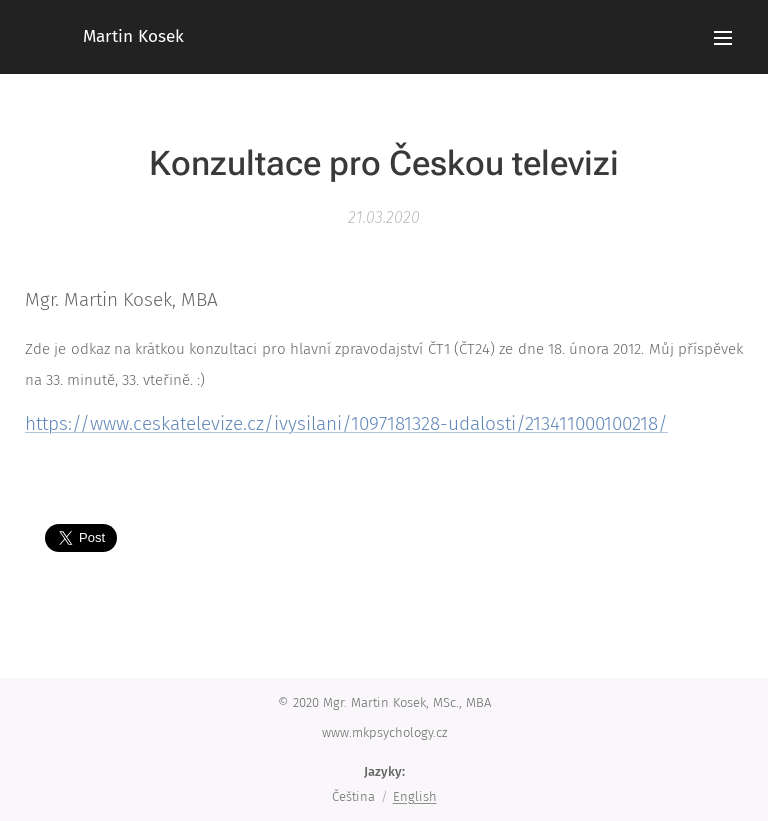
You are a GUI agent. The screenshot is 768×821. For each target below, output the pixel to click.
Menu (723, 38)
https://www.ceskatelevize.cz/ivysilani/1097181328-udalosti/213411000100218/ (346, 423)
